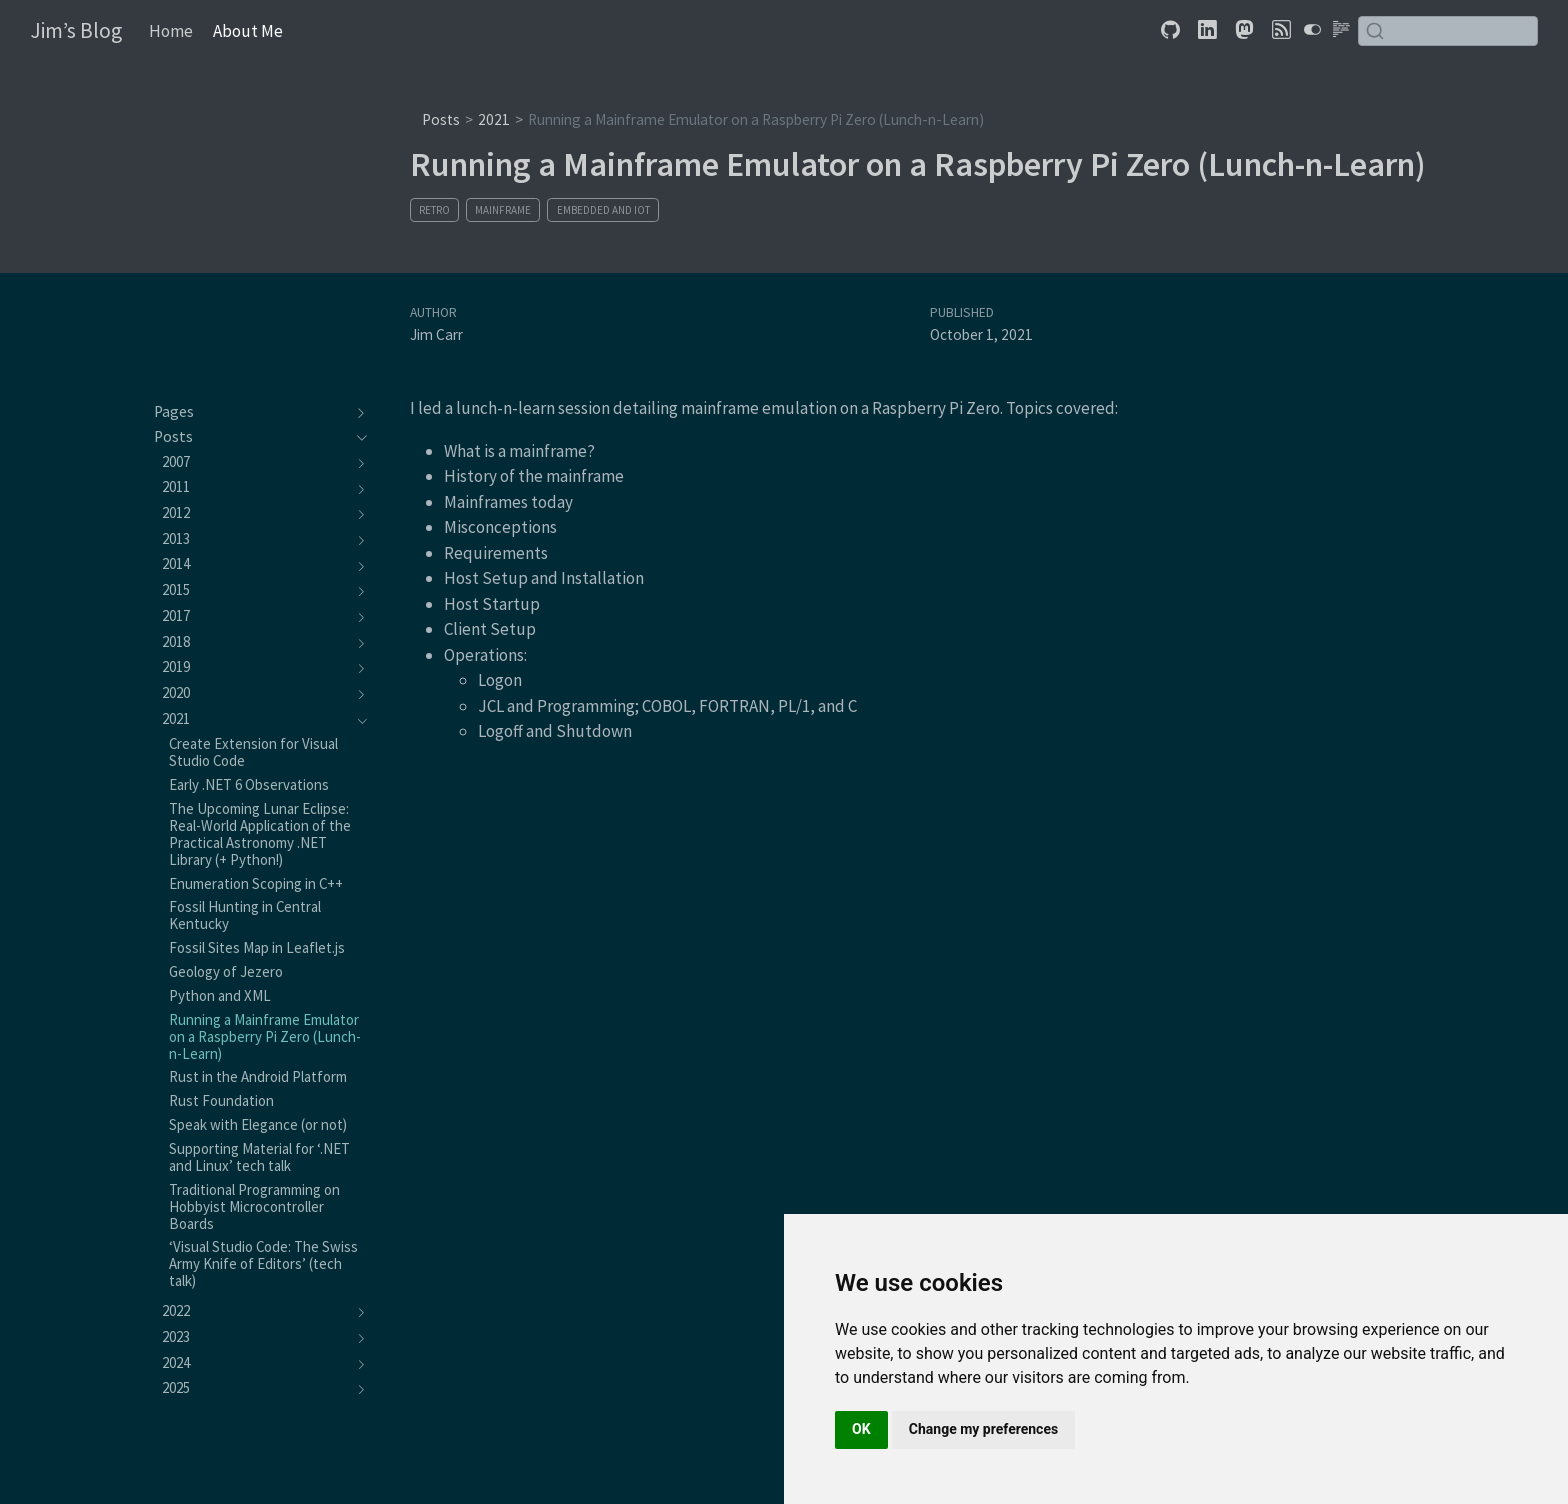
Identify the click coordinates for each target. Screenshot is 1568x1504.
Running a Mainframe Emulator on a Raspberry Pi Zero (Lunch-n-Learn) (756, 119)
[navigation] (250, 412)
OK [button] (861, 1429)
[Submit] (1375, 31)
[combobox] (1448, 30)
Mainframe (503, 210)
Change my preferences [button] (983, 1429)
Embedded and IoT (603, 210)
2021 (494, 119)
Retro (434, 210)
